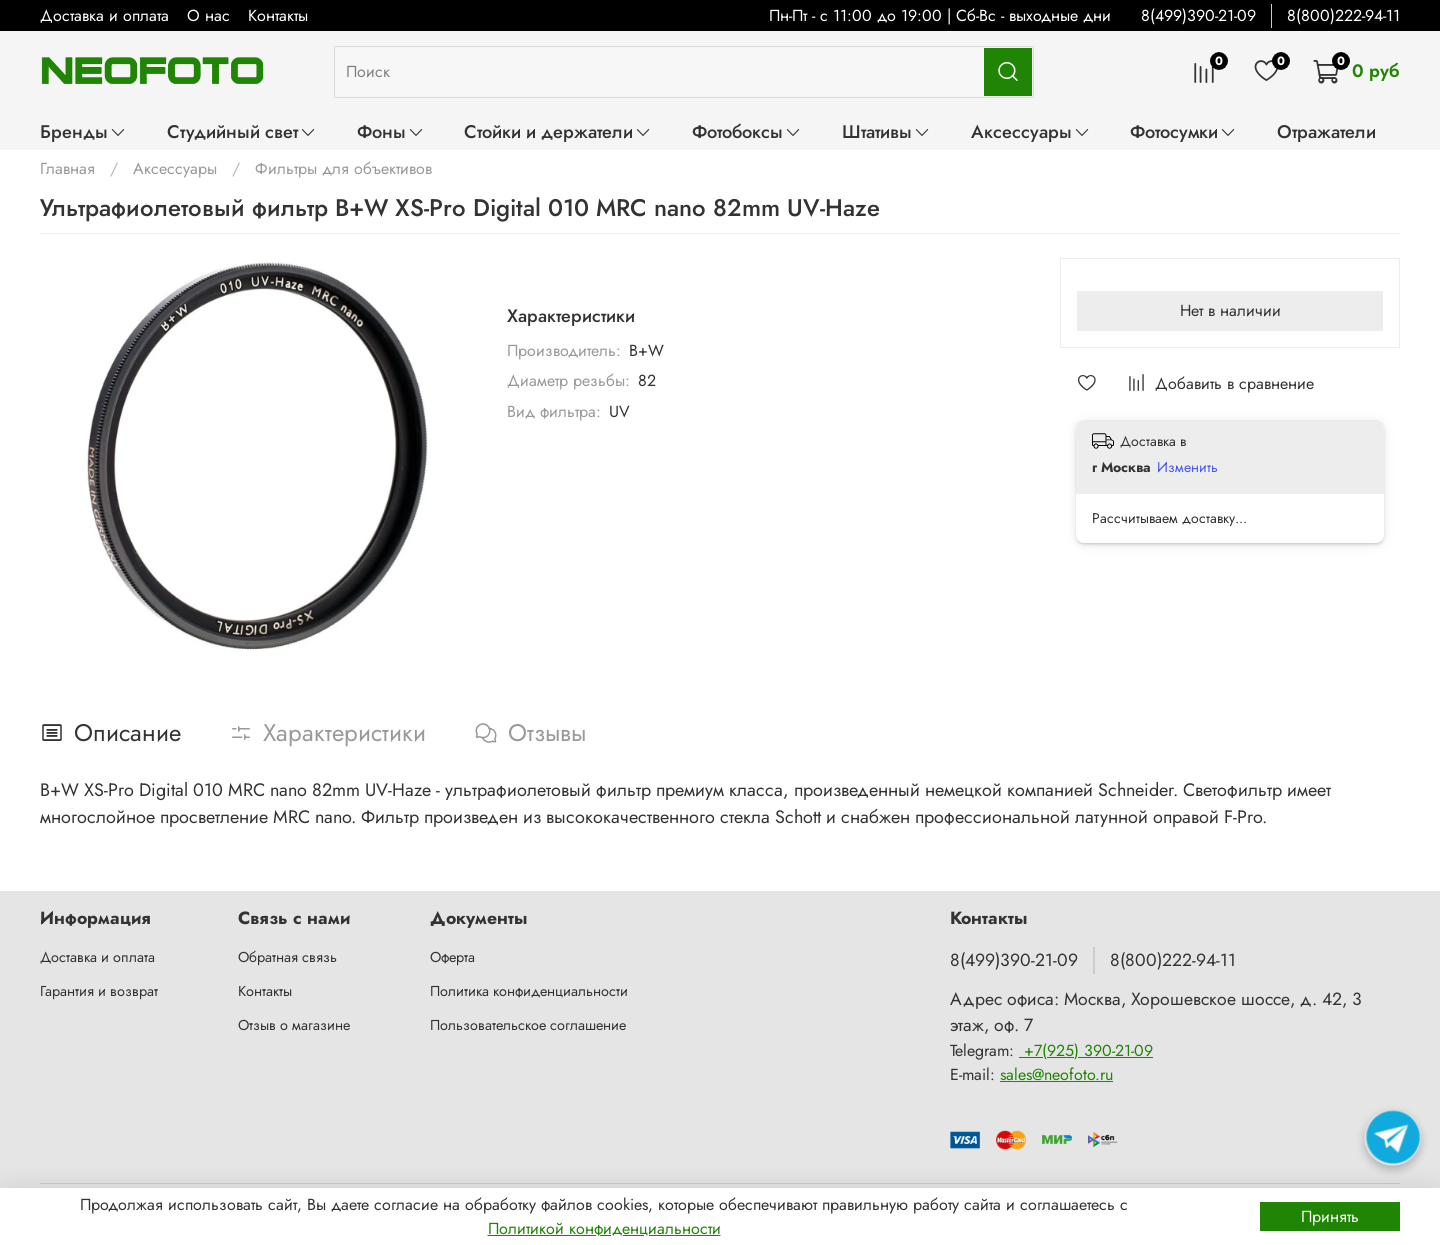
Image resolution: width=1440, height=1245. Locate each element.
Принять (1330, 1216)
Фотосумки (1183, 131)
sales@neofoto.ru (1056, 1074)
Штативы (886, 131)
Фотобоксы (747, 131)
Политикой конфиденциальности (604, 1228)
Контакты (278, 15)
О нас (208, 15)
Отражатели (1326, 131)
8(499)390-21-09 (1198, 15)
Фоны (391, 131)
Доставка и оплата (104, 15)
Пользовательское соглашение (528, 1025)
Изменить (1187, 467)
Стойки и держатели (558, 131)
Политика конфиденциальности (529, 991)
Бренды (83, 131)
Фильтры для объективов (343, 168)
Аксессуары (1031, 131)
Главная (67, 168)
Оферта (452, 957)
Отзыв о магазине (294, 1025)
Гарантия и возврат (99, 991)
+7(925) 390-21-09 (1086, 1050)
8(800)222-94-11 (1343, 15)
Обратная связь (287, 957)
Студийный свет (242, 131)
